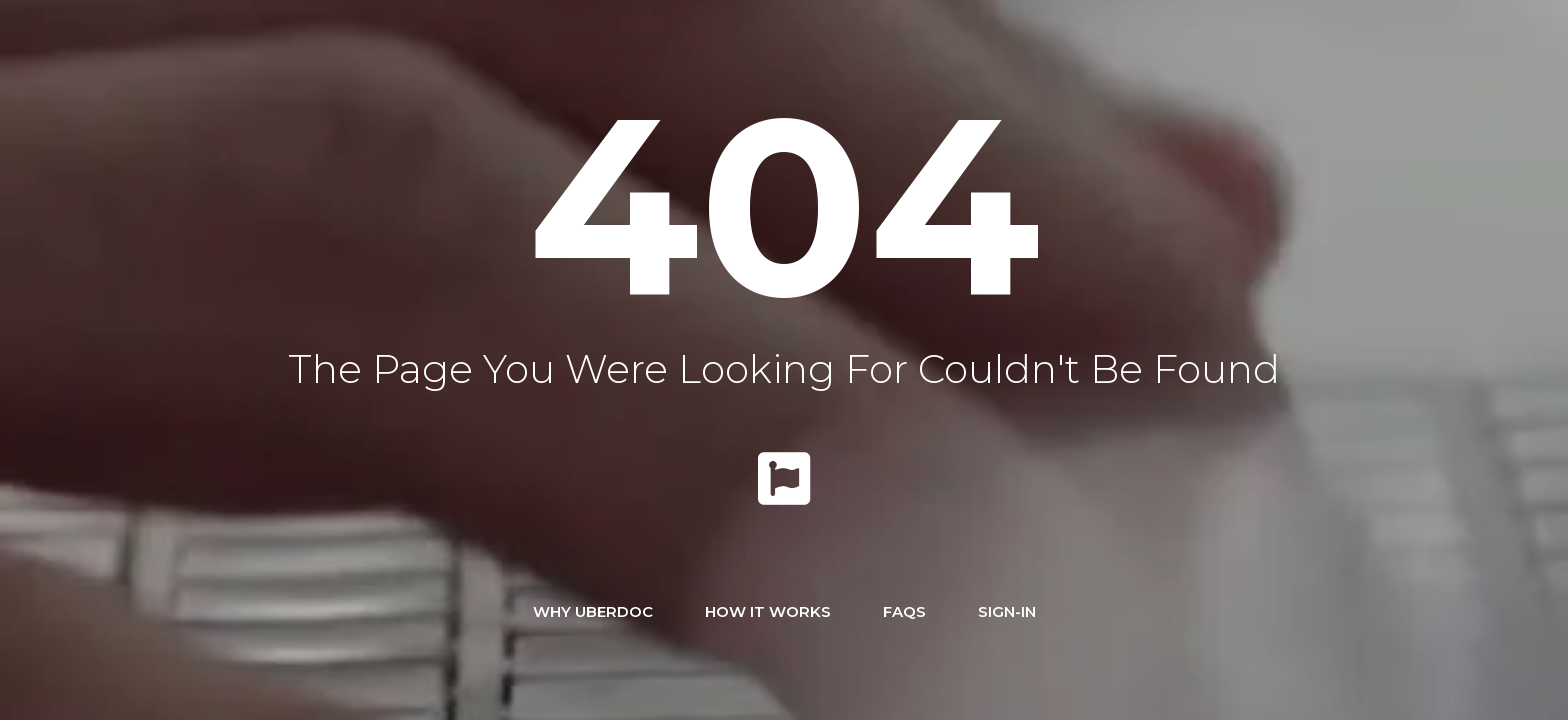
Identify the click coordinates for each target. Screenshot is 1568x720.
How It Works (768, 611)
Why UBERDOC (593, 611)
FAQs (904, 611)
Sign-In (1007, 611)
